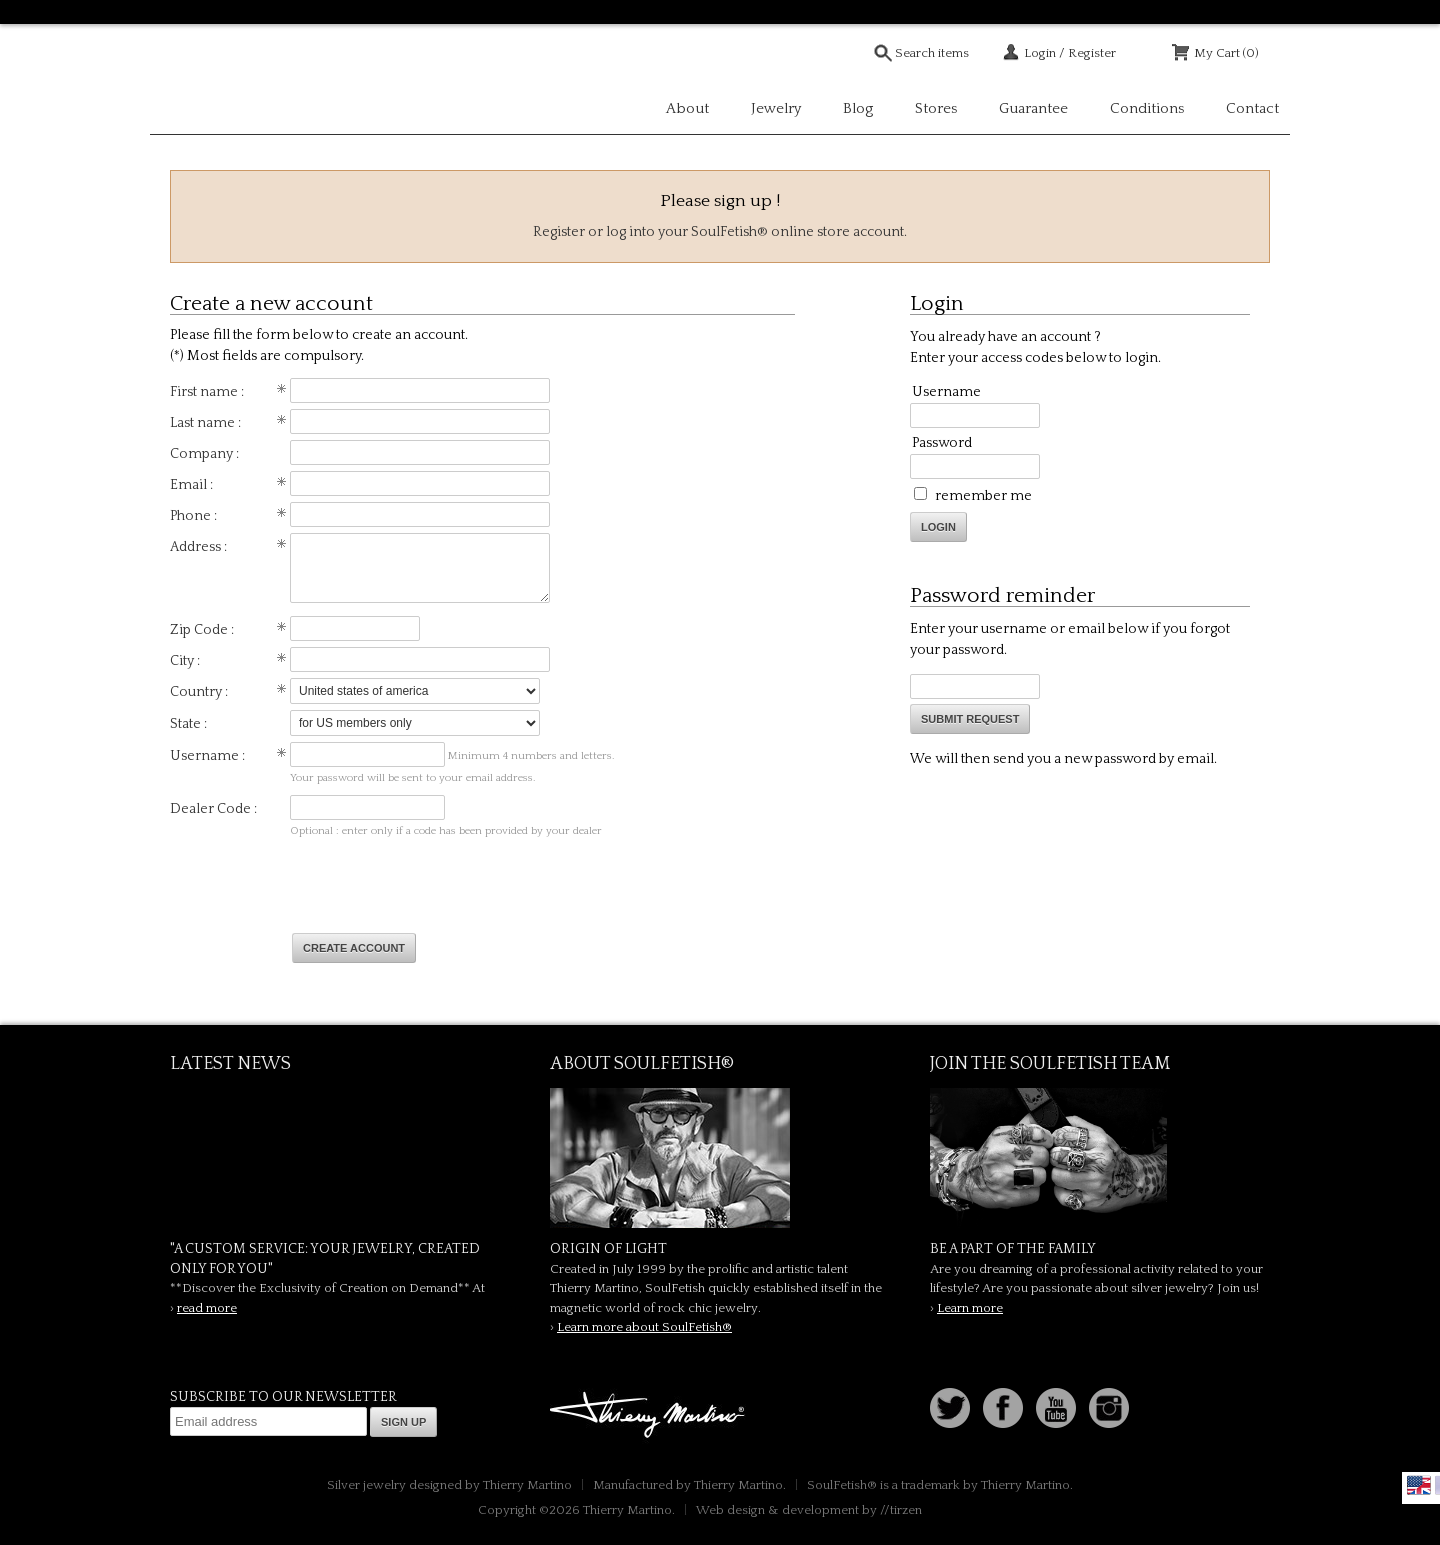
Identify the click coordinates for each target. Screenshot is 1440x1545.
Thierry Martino (650, 1416)
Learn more (970, 1308)
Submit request (970, 719)
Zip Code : (202, 630)
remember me (983, 496)
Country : (199, 692)
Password (942, 443)
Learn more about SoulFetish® (644, 1327)
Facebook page (1003, 1408)
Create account (354, 948)
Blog (858, 108)
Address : (198, 547)
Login (938, 527)
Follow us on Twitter (950, 1408)
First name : (207, 392)
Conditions (1147, 108)
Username (946, 392)
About (687, 108)
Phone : (193, 516)
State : (188, 724)
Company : (204, 454)
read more (207, 1308)
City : (185, 661)
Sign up (403, 1422)
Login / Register (1070, 53)
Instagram (1109, 1408)
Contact (1252, 108)
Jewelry (776, 108)
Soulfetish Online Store (220, 80)
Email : (191, 485)
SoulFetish (720, 1158)
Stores (936, 108)
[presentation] (444, 887)
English (1419, 1485)
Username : (207, 756)
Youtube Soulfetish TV (1056, 1408)
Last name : (205, 423)
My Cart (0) (1226, 53)
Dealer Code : (213, 809)
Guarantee (1033, 108)
